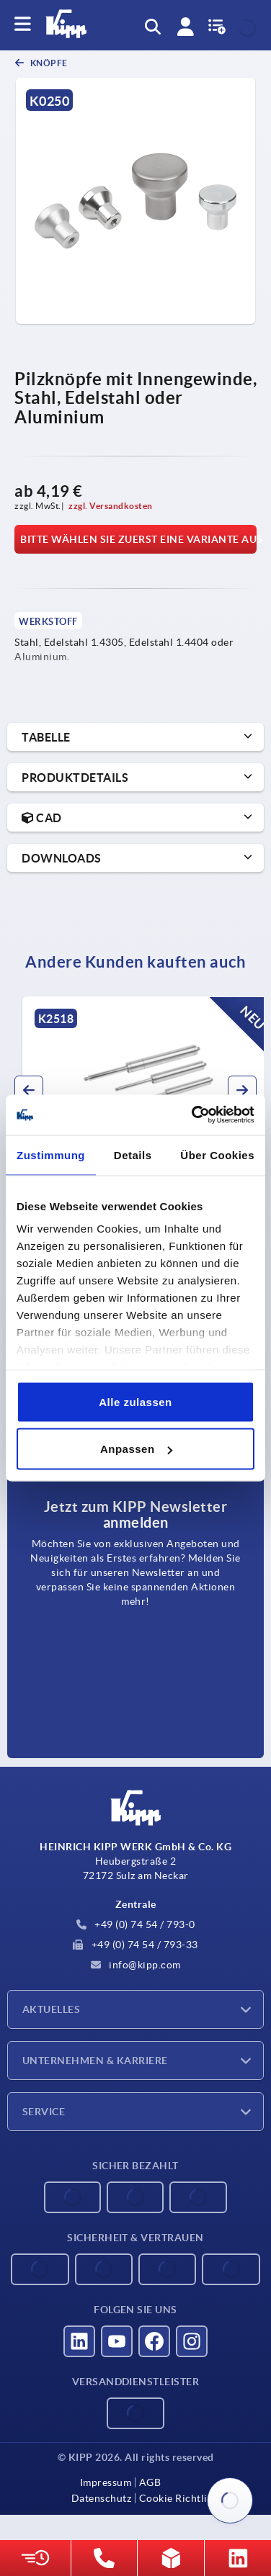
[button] (28, 1090)
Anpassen (136, 1449)
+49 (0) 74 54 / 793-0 (135, 1924)
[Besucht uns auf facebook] (154, 2341)
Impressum (106, 2482)
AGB (150, 2482)
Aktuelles (51, 2009)
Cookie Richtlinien (183, 2498)
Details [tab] (133, 1154)
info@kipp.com (136, 1965)
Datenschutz (101, 2498)
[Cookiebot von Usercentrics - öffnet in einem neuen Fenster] (193, 1115)
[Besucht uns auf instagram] (192, 2341)
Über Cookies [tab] (217, 1154)
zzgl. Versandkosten (110, 505)
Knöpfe (48, 63)
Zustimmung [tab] (51, 1154)
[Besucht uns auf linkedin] (79, 2341)
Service (43, 2111)
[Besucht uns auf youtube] (117, 2341)
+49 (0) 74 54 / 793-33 (135, 1944)
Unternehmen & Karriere (95, 2060)
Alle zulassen (135, 1401)
